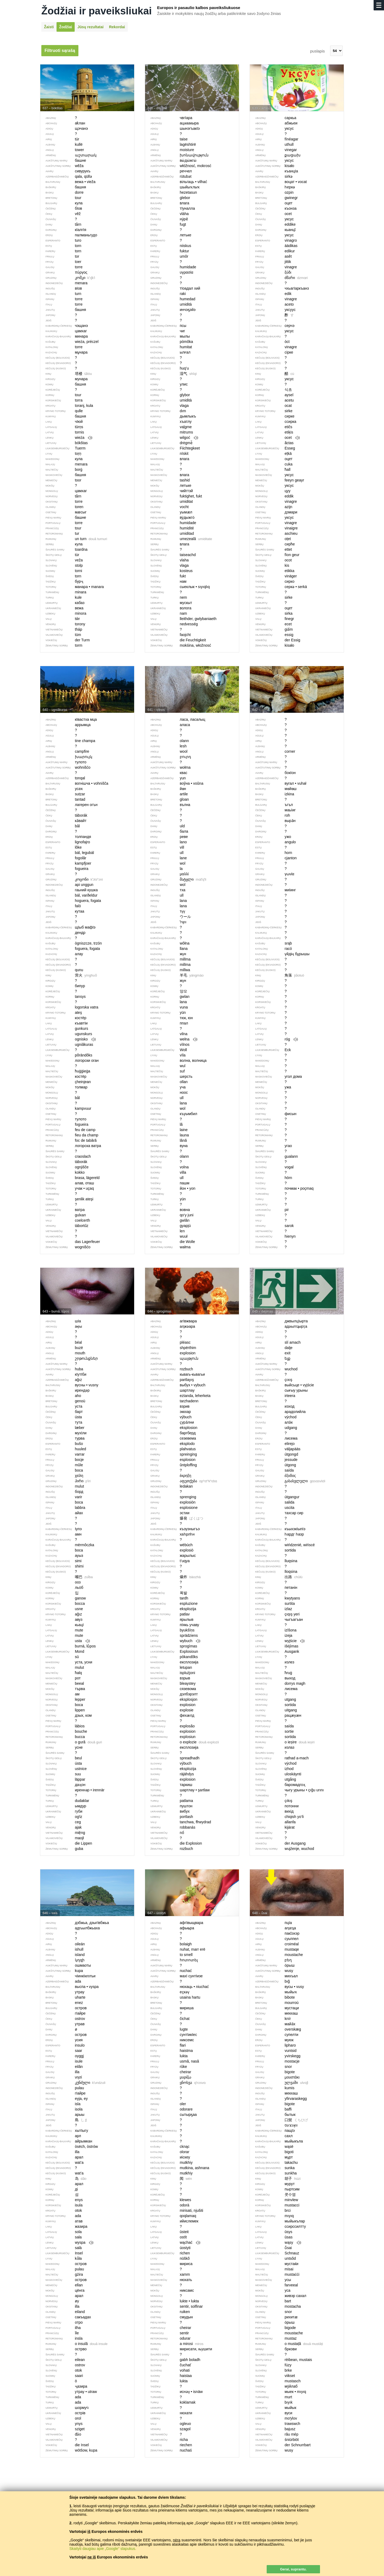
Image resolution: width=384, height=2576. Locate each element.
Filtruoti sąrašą (60, 50)
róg (274, 1039)
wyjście (277, 1640)
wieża (66, 437)
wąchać (172, 2242)
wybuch (172, 1640)
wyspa (67, 2242)
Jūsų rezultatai (90, 27)
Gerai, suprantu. (293, 2569)
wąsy (275, 2242)
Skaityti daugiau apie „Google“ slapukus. (102, 2548)
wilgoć (171, 437)
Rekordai (117, 27)
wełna (171, 1039)
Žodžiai (65, 27)
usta (65, 1640)
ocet (274, 437)
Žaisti (49, 27)
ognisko (68, 1039)
